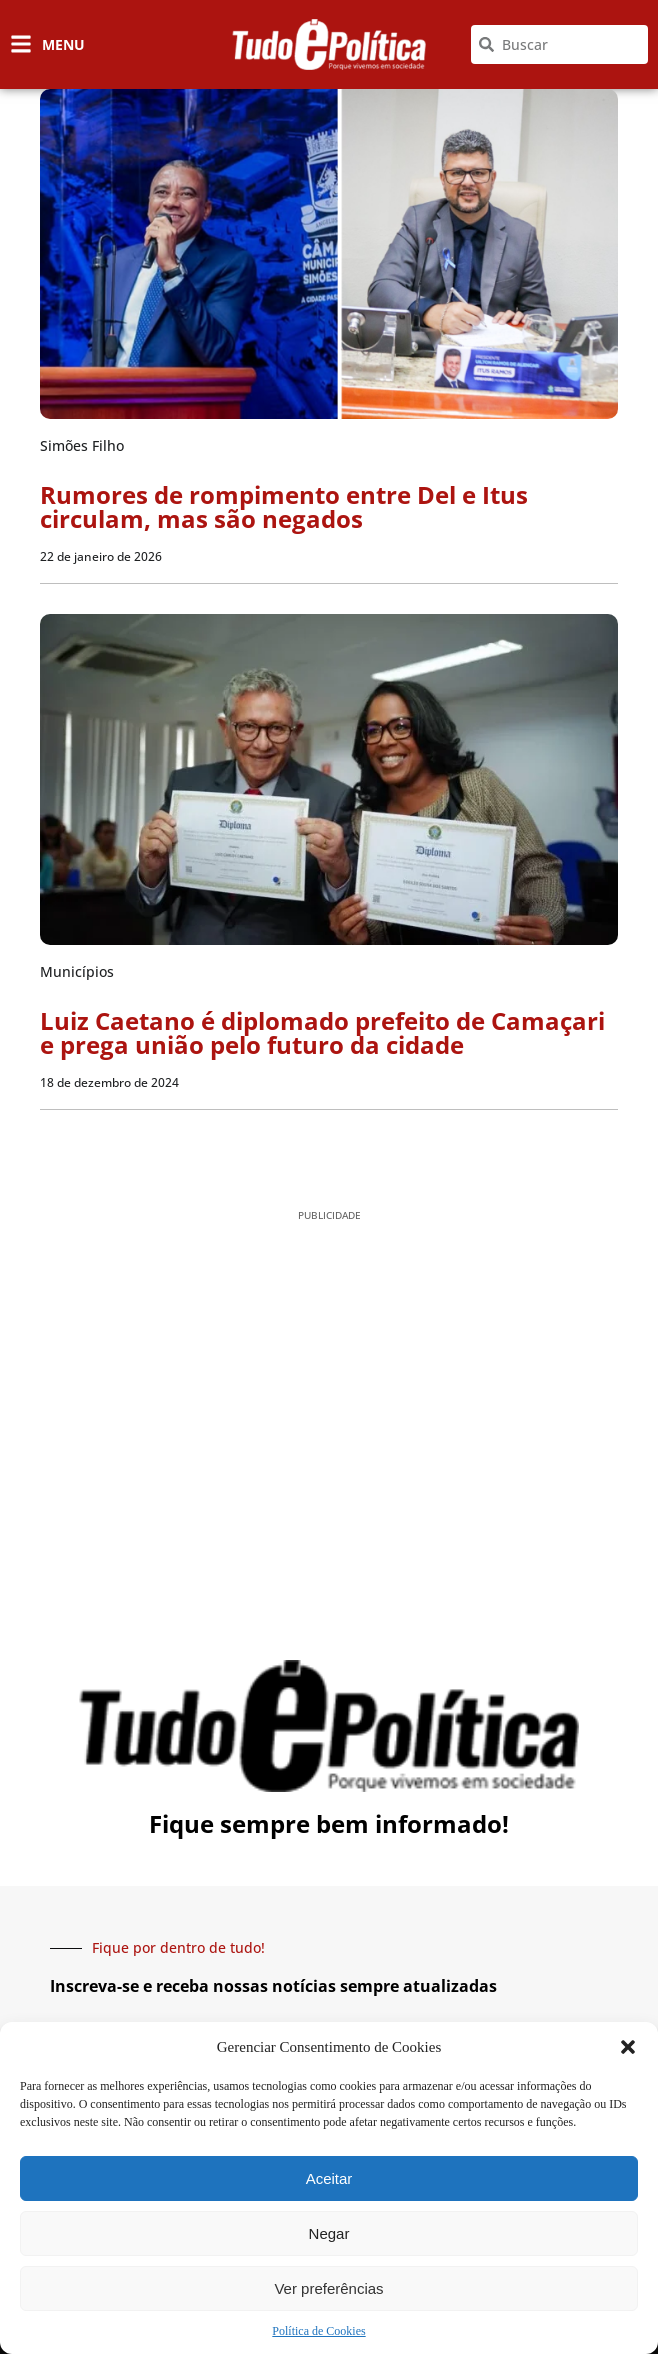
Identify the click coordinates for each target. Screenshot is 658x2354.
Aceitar (329, 2178)
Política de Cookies (318, 2331)
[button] (628, 2047)
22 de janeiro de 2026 (101, 556)
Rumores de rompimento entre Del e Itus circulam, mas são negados (284, 506)
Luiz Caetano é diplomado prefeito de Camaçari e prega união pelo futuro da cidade (322, 1032)
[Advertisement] (329, 1390)
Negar (329, 2233)
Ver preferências (328, 2288)
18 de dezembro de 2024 (109, 1082)
